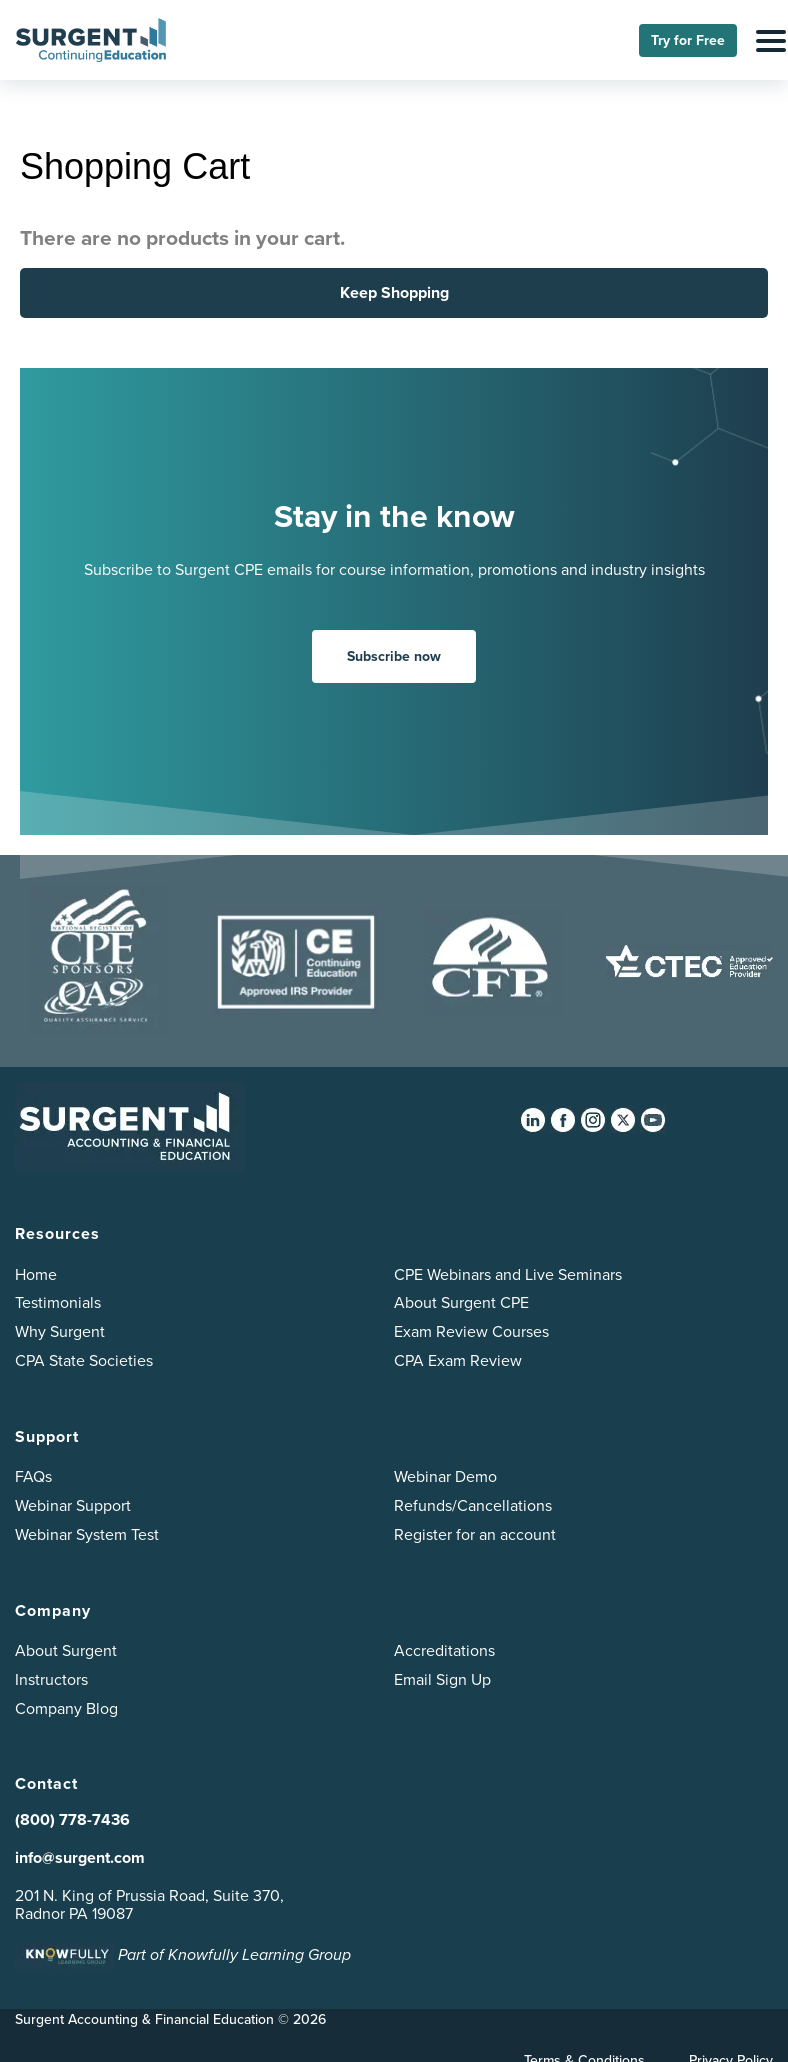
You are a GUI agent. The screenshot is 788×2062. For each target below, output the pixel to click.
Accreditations (444, 1650)
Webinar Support (73, 1505)
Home (36, 1274)
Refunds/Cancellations (473, 1505)
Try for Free (688, 40)
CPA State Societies (84, 1360)
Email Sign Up (442, 1679)
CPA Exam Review (458, 1360)
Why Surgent (60, 1331)
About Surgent (66, 1650)
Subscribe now (394, 656)
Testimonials (58, 1302)
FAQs (33, 1476)
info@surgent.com (80, 1857)
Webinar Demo (445, 1476)
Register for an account (475, 1534)
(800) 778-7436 (72, 1819)
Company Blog (66, 1708)
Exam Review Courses (471, 1331)
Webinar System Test (87, 1534)
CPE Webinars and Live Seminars (508, 1274)
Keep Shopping (394, 292)
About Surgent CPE (461, 1302)
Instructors (51, 1679)
